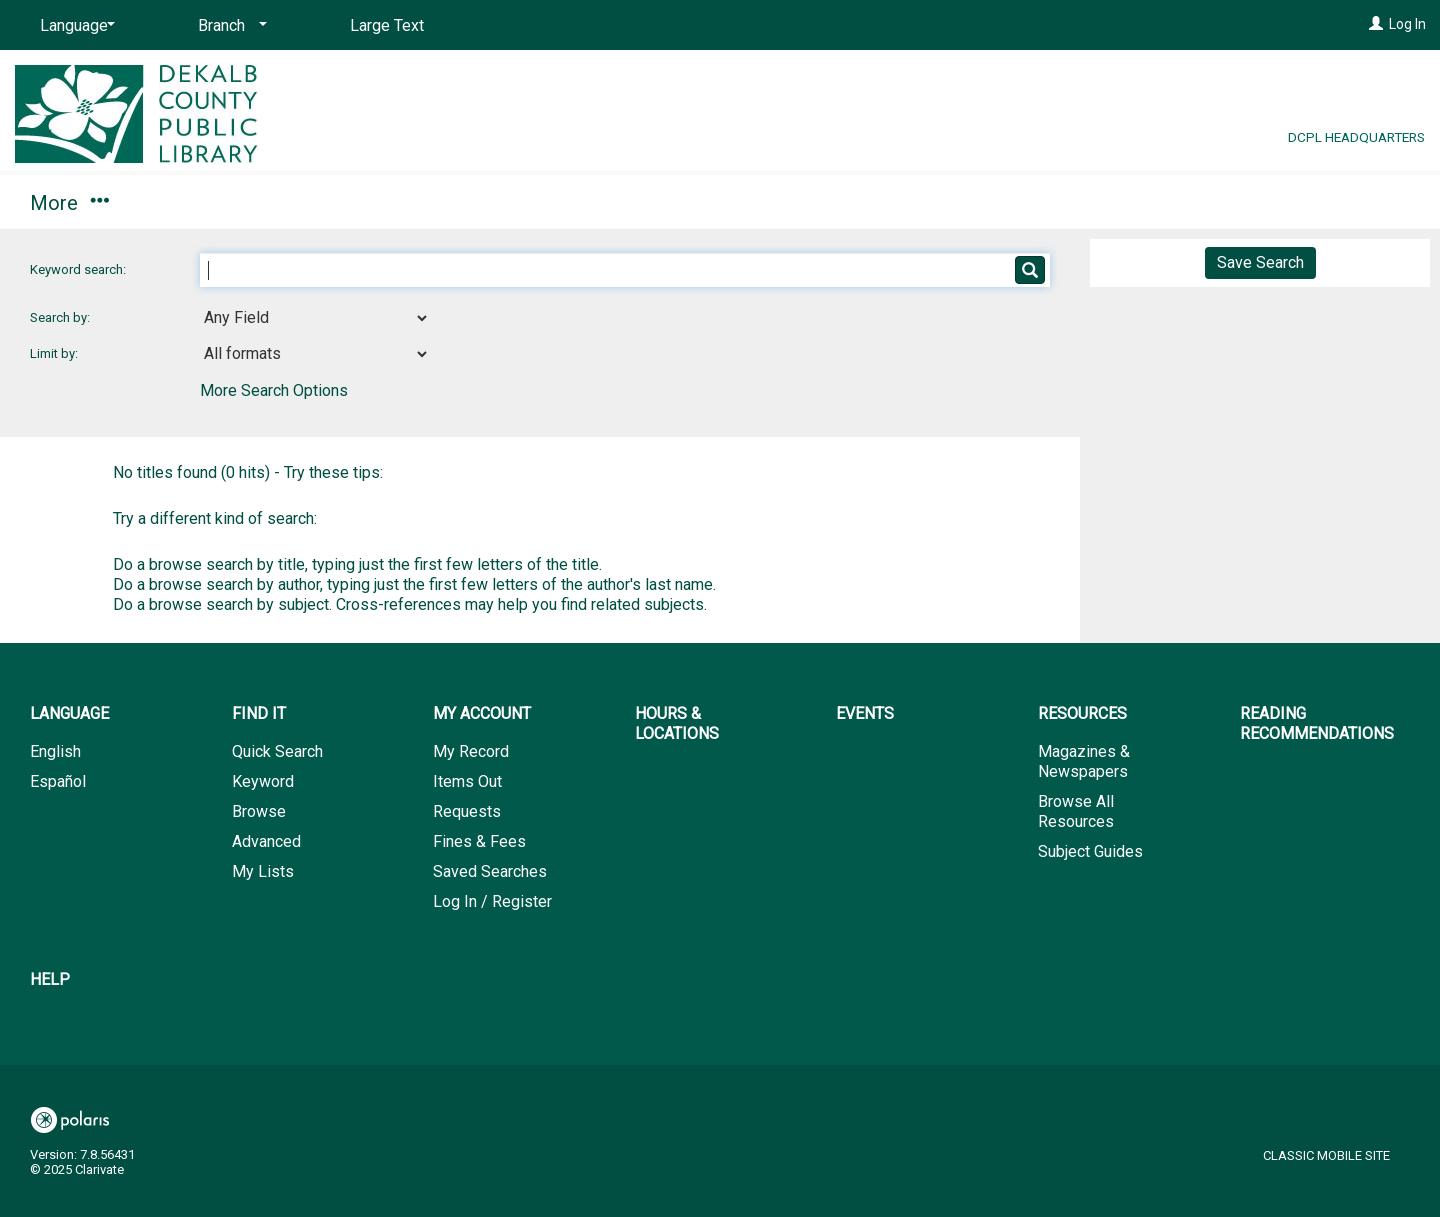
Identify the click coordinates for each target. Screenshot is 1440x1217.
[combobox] (315, 318)
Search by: (61, 317)
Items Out (467, 781)
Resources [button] (753, 203)
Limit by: (55, 353)
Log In (1407, 24)
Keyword (263, 781)
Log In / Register (492, 901)
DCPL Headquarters (1356, 137)
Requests (467, 811)
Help (50, 979)
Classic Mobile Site (1326, 1155)
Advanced (266, 841)
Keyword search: (79, 269)
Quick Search (277, 751)
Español (58, 781)
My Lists (263, 871)
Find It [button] (67, 203)
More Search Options (274, 390)
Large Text (387, 25)
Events (606, 203)
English (55, 751)
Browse (259, 811)
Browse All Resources (1076, 811)
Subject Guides (1090, 851)
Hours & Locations (433, 203)
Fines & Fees (479, 841)
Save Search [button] (1260, 262)
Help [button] (1203, 203)
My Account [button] (227, 203)
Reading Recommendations (991, 203)
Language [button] (69, 713)
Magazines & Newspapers (1084, 761)
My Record (471, 751)
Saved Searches (490, 871)
